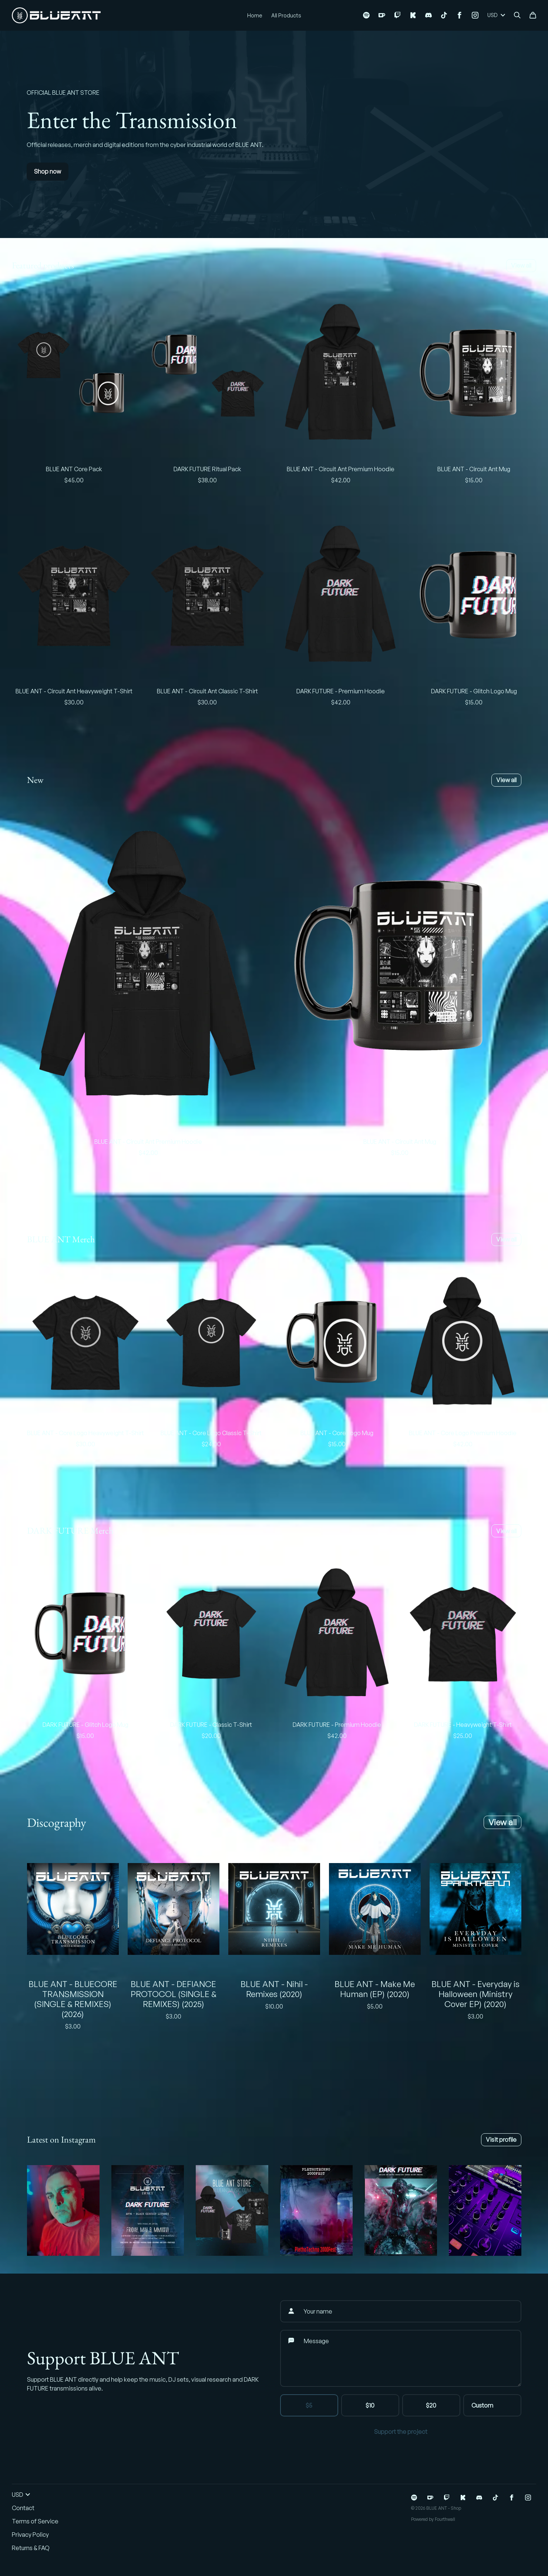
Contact (23, 2508)
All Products (286, 15)
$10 (370, 2405)
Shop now (47, 171)
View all (521, 265)
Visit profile (501, 2139)
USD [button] (21, 2494)
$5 (309, 2405)
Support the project (400, 2431)
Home (254, 15)
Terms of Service (35, 2521)
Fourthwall (445, 2519)
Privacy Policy (30, 2534)
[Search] (517, 15)
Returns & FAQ (31, 2548)
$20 (431, 2405)
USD (496, 15)
